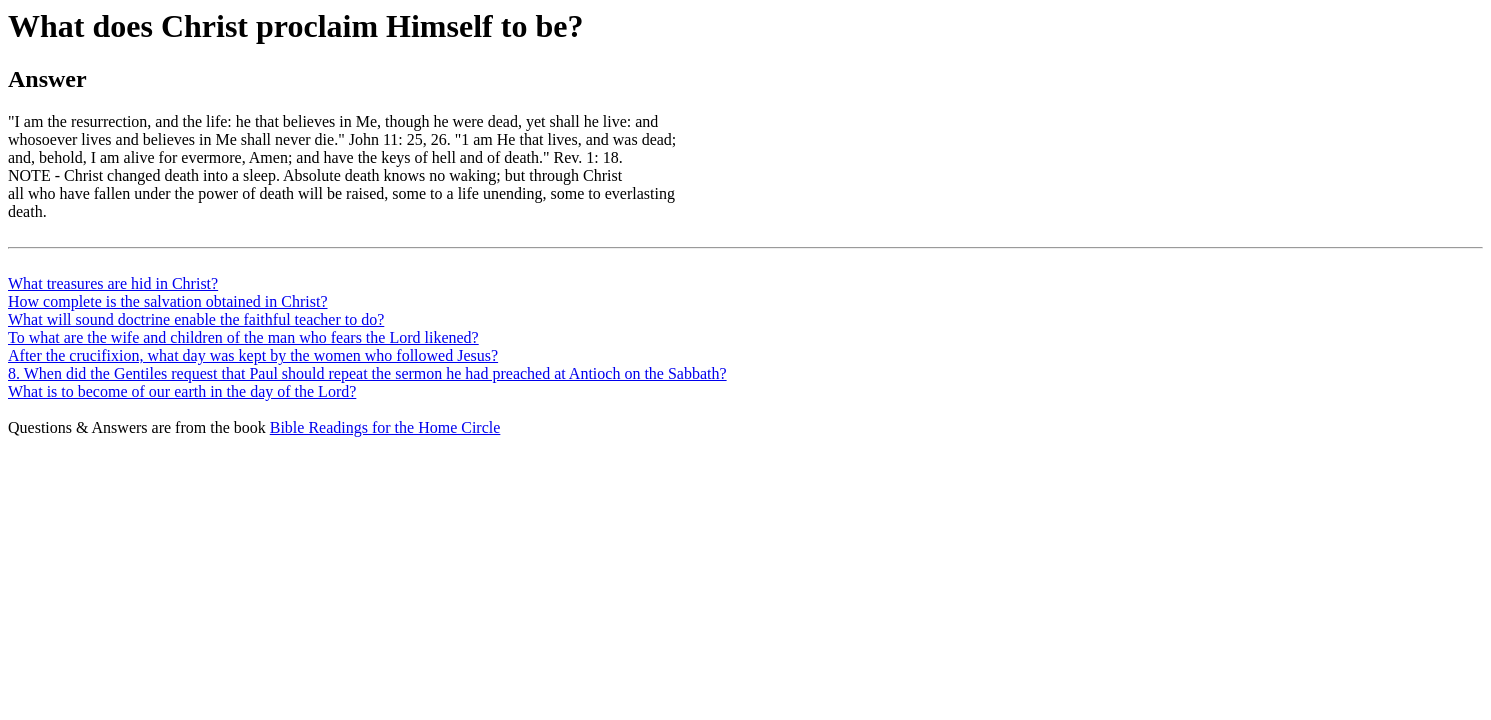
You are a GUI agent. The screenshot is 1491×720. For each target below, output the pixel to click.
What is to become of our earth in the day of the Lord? (182, 391)
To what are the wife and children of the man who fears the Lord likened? (243, 337)
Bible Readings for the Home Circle (385, 427)
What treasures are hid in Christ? (113, 283)
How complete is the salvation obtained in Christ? (168, 301)
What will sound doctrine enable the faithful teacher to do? (196, 319)
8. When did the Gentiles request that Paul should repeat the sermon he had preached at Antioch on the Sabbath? (367, 373)
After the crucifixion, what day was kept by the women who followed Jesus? (253, 355)
